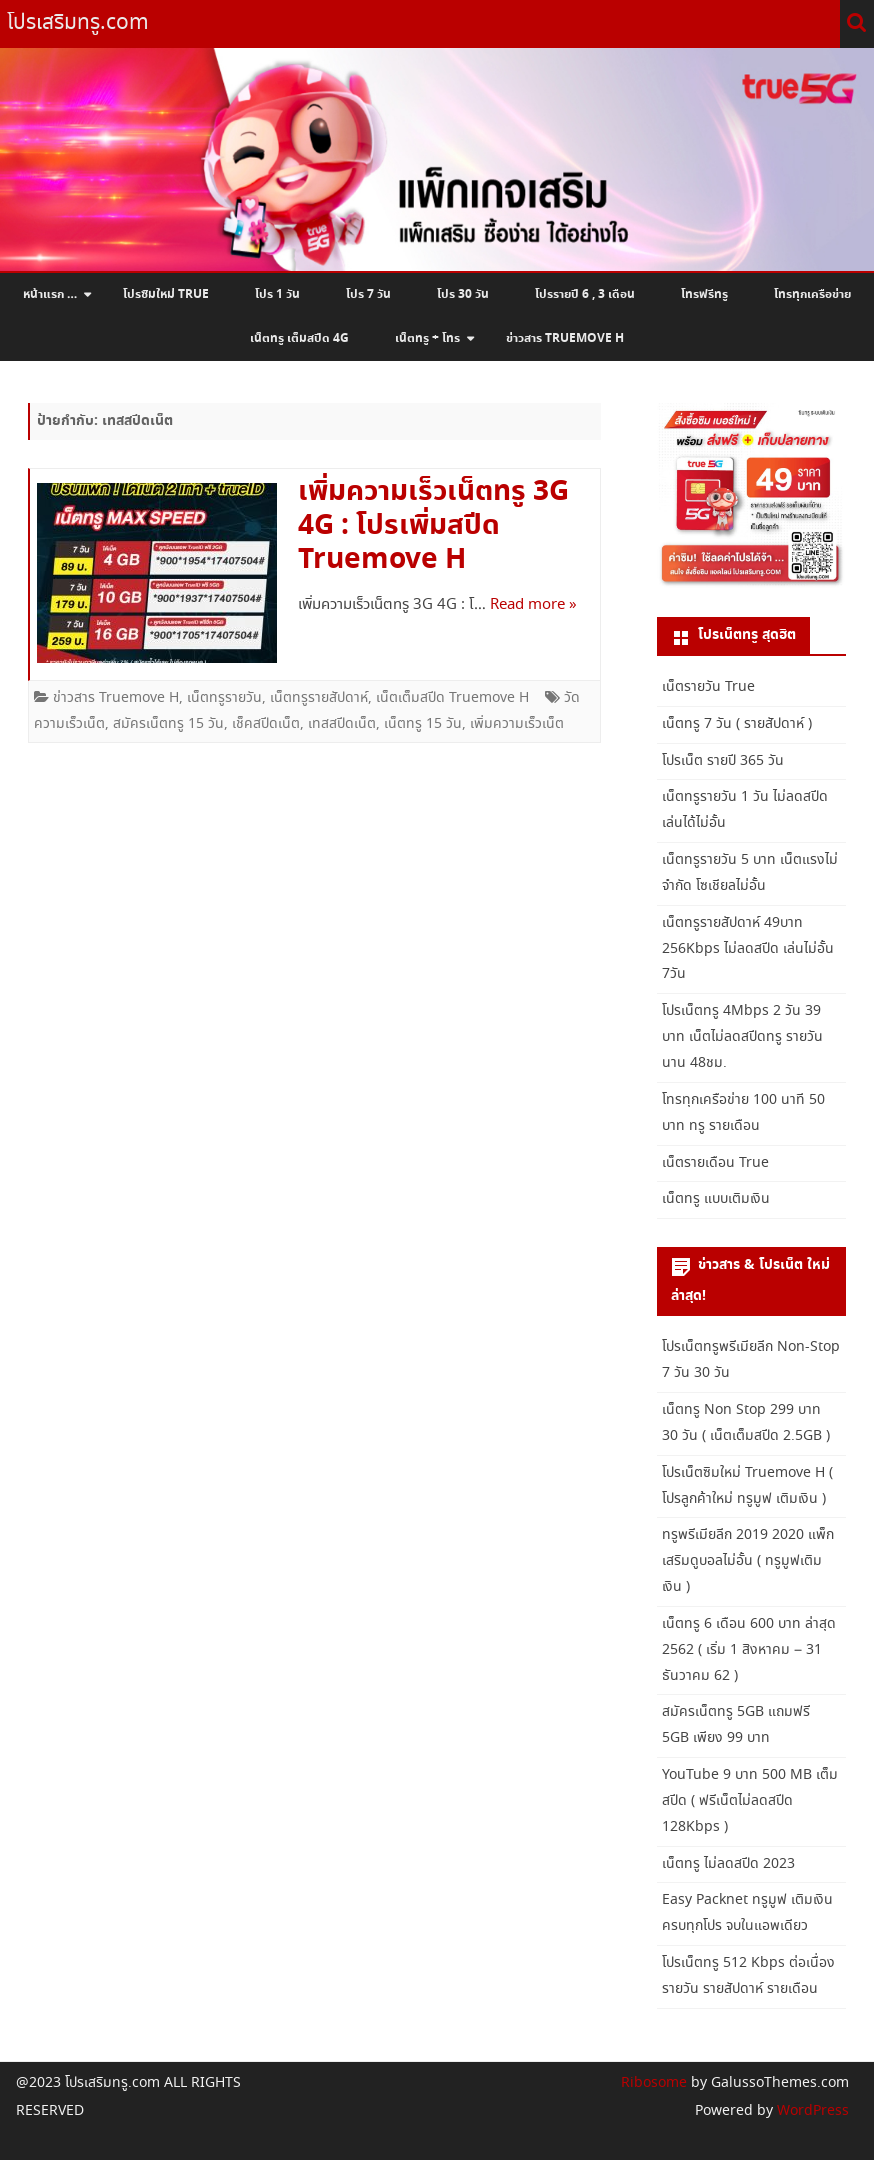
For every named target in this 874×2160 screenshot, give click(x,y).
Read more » (533, 605)
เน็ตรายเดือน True (715, 1163)
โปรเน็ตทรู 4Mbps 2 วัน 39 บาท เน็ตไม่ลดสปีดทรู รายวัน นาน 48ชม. (742, 1037)
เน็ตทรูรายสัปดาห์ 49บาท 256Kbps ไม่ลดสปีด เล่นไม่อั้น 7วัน (748, 949)
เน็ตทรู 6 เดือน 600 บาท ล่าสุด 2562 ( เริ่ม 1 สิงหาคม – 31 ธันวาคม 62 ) (749, 1650)
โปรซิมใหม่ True (166, 295)
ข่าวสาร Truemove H (565, 339)
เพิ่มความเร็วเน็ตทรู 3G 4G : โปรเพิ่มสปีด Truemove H (433, 526)
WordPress (811, 2111)
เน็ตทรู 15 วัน (423, 724)
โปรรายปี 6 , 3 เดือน (585, 295)
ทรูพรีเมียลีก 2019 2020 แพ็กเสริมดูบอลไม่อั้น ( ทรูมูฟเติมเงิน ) (748, 1561)
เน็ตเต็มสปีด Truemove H (452, 698)
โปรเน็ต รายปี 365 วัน (723, 761)
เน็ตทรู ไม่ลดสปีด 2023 (728, 1864)
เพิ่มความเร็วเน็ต (517, 724)
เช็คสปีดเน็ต (266, 724)
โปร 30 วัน (463, 295)
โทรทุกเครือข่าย (812, 295)
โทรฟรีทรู (704, 295)
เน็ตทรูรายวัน (224, 698)
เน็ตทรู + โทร (427, 339)
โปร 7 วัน (368, 295)
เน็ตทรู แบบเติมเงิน (716, 1199)
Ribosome (654, 2083)
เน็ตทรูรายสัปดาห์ (319, 698)
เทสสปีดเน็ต (342, 724)
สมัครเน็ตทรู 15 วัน (168, 724)
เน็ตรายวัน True (708, 687)
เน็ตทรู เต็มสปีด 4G (299, 339)
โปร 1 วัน (277, 295)
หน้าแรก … (50, 295)
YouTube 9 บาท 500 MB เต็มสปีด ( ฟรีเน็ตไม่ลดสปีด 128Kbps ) (750, 1801)
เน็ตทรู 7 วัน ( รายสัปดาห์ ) (737, 724)
